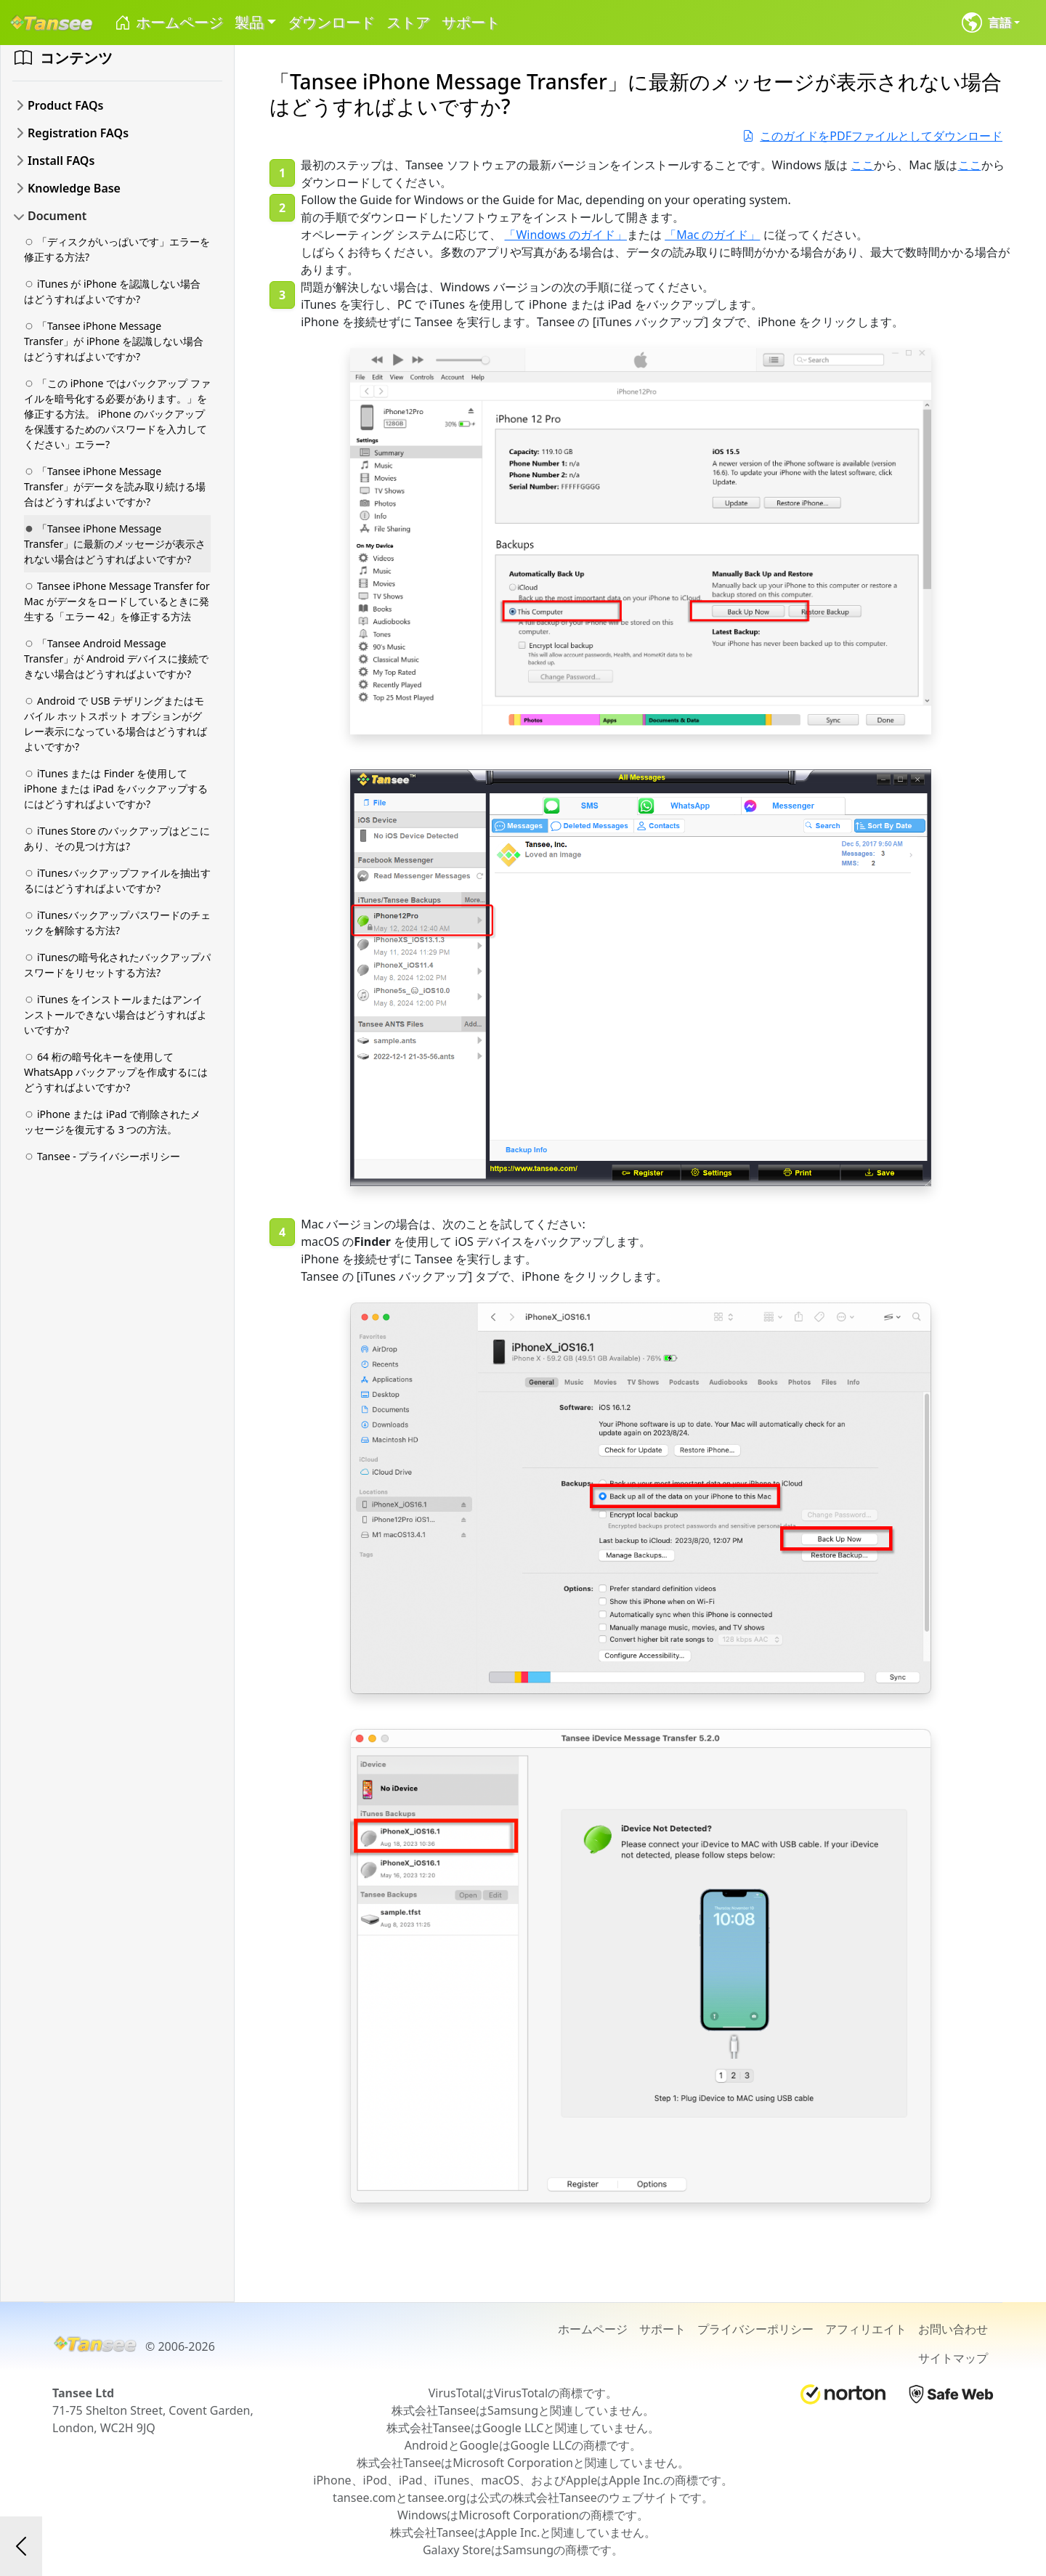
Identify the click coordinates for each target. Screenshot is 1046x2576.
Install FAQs (61, 161)
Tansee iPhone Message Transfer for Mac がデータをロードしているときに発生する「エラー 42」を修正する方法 (117, 601)
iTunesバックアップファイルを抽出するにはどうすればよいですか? (117, 880)
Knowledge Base (74, 188)
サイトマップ (953, 2358)
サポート (471, 22)
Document (57, 216)
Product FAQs (65, 105)
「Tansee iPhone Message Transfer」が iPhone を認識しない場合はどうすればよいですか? (113, 341)
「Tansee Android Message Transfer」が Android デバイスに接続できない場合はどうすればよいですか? (116, 658)
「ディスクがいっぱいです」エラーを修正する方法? (117, 249)
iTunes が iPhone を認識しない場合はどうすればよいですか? (112, 291)
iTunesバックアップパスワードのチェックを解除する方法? (117, 922)
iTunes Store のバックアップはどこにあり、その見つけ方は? (117, 838)
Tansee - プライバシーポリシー (102, 1156)
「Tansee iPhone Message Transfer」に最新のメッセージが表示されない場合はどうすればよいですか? (115, 544)
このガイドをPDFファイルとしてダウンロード (872, 136)
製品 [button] (249, 22)
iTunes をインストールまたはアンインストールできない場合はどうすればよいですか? (115, 1014)
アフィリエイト (866, 2329)
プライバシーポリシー (755, 2329)
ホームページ (168, 22)
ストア (408, 22)
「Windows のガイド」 (565, 235)
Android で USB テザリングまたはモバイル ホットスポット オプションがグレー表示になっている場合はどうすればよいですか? (115, 723)
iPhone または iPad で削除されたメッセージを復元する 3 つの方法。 (112, 1121)
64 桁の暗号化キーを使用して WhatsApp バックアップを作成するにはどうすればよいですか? (116, 1072)
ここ (862, 165)
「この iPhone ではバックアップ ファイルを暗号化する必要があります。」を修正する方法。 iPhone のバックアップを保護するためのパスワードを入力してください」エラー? (117, 413)
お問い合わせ (953, 2329)
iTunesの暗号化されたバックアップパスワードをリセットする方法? (117, 964)
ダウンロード (331, 22)
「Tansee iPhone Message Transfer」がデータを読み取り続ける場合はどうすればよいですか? (115, 486)
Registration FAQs (78, 133)
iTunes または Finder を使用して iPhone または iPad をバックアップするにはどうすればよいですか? (116, 788)
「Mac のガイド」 (712, 235)
